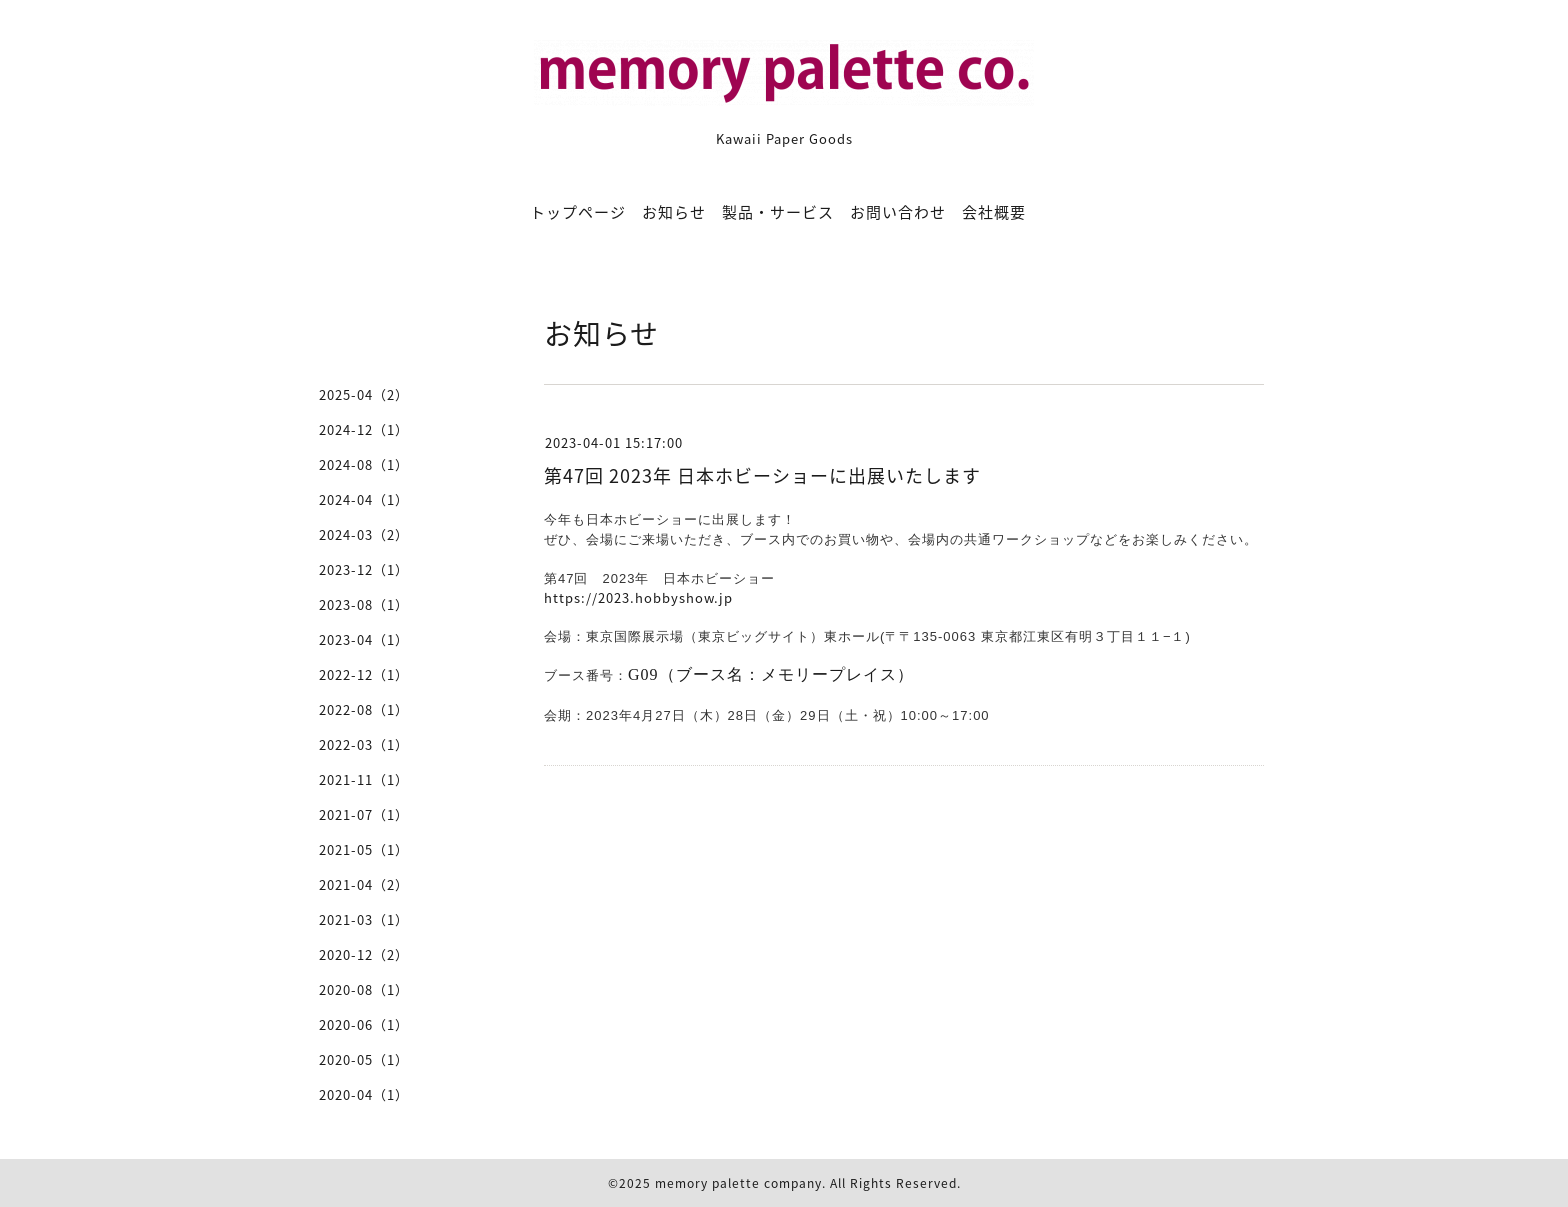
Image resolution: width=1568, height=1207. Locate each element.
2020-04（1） (364, 1094)
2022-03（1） (364, 744)
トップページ (578, 212)
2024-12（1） (364, 429)
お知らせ (674, 212)
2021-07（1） (364, 814)
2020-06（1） (364, 1024)
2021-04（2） (364, 884)
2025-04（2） (364, 394)
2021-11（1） (364, 779)
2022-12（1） (364, 674)
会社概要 (994, 212)
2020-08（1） (364, 989)
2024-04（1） (364, 499)
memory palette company (738, 1183)
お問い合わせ (898, 212)
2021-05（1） (364, 849)
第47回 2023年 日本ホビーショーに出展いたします (762, 475)
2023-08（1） (364, 604)
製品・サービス (778, 212)
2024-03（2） (364, 534)
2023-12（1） (364, 569)
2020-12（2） (364, 954)
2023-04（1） (364, 639)
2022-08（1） (364, 709)
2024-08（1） (364, 464)
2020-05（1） (364, 1059)
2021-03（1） (364, 919)
